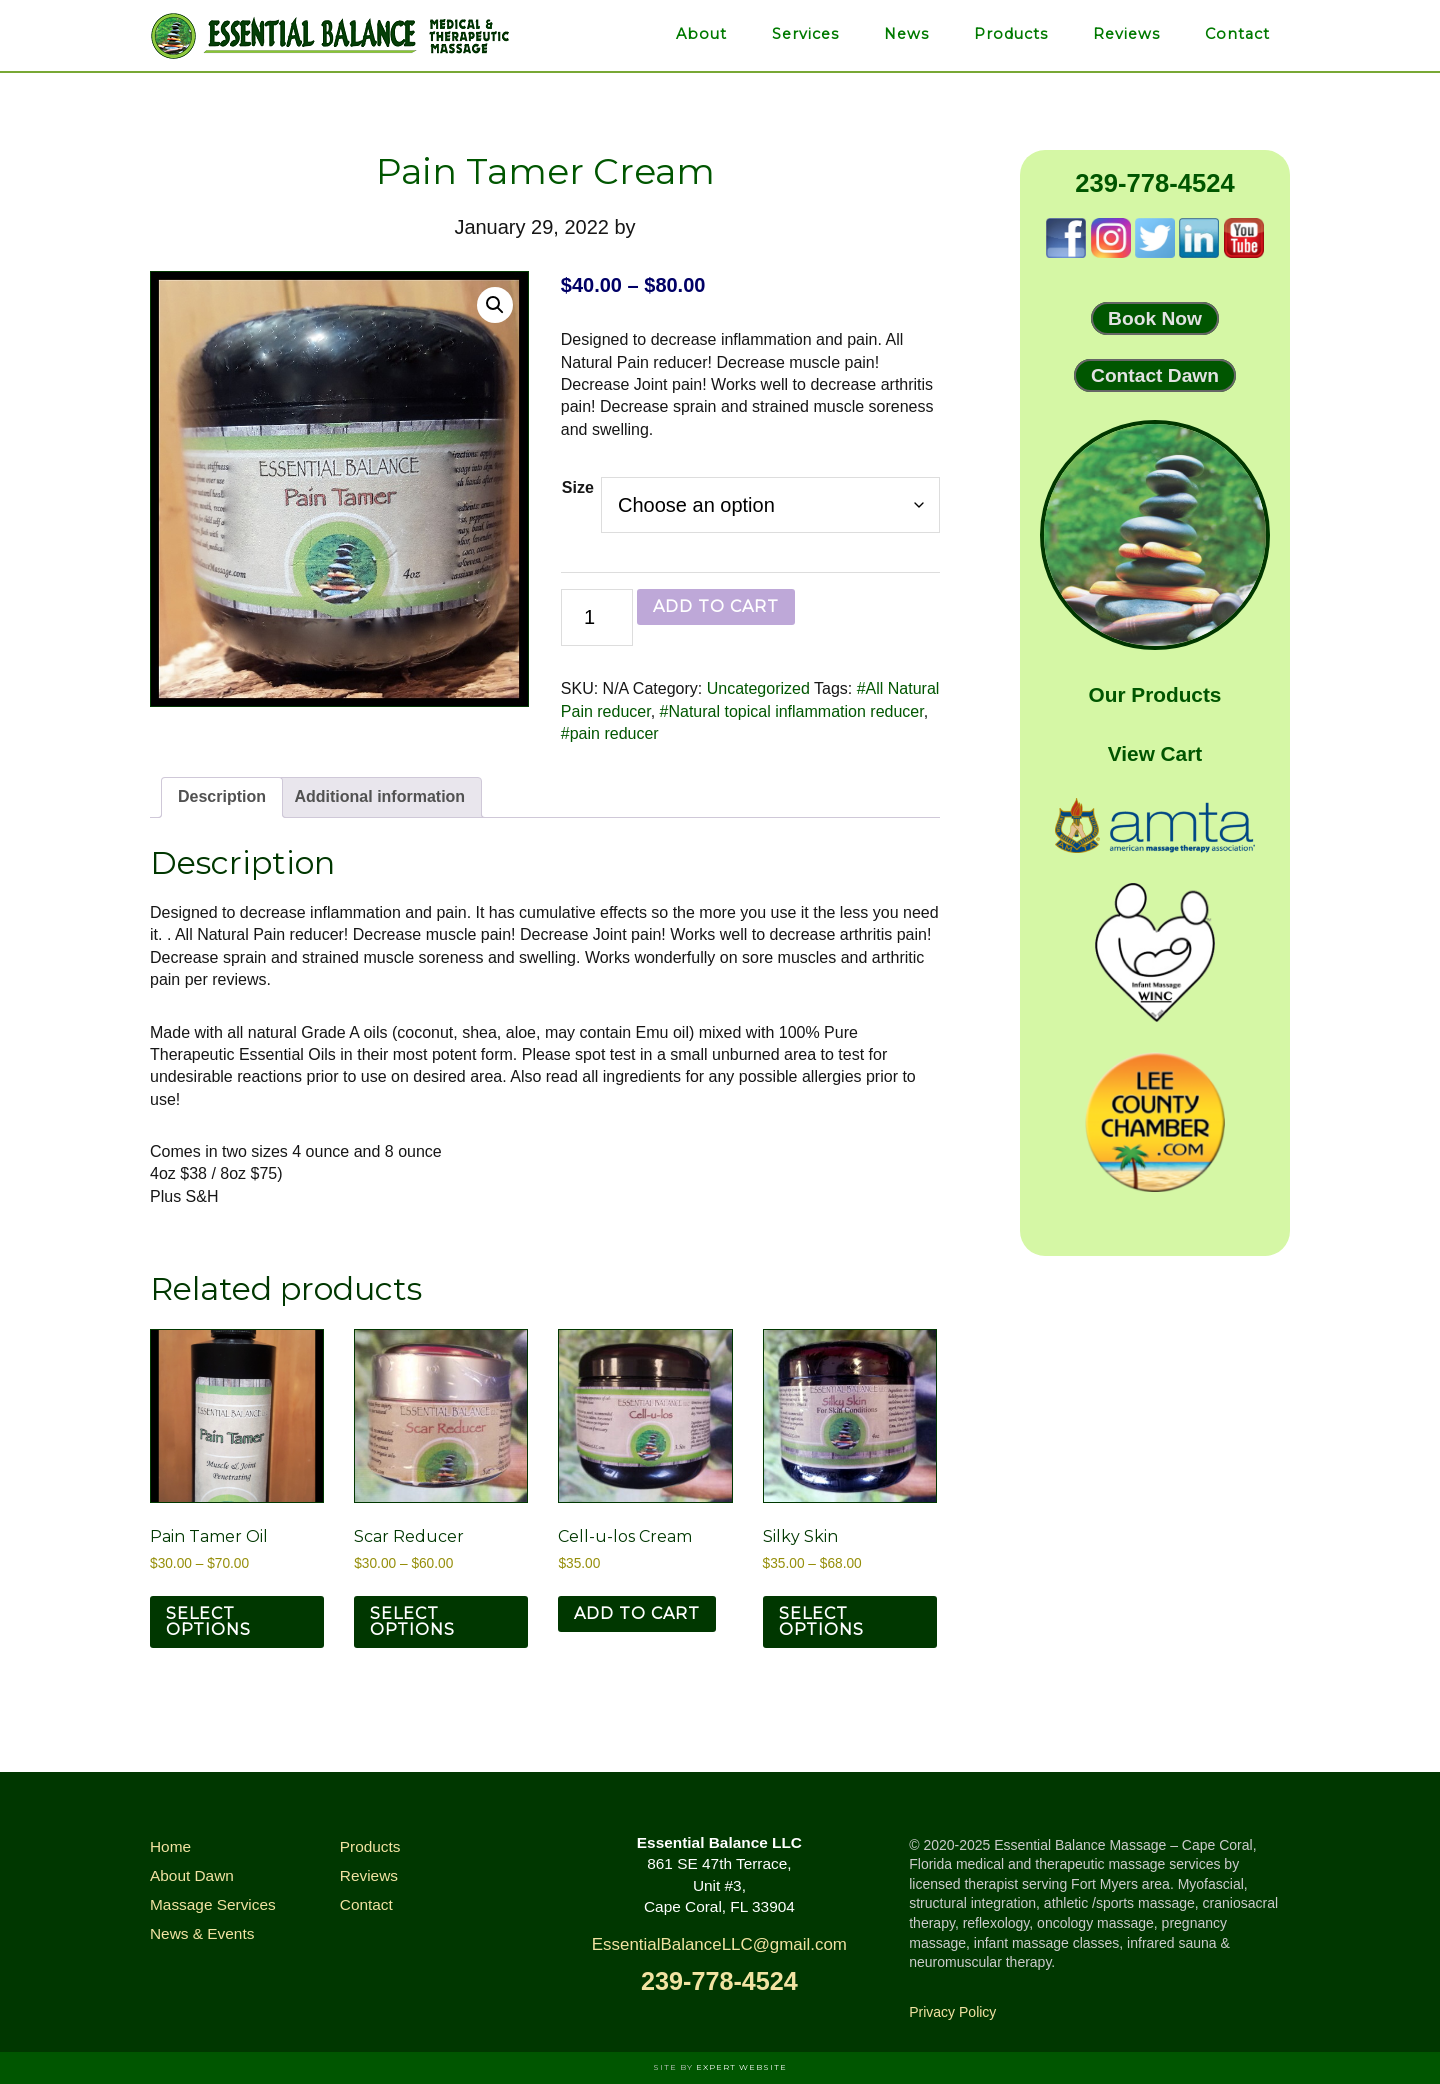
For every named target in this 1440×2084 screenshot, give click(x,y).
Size (578, 487)
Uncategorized (758, 688)
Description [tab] (222, 796)
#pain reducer (610, 733)
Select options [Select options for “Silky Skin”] (821, 1621)
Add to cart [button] (637, 1613)
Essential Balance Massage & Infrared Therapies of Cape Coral (330, 35)
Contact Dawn (1155, 375)
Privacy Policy (952, 2012)
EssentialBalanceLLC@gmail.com (719, 1944)
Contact (366, 1904)
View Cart (1155, 753)
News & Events (202, 1933)
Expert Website (741, 2067)
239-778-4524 (1154, 183)
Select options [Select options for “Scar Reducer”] (412, 1621)
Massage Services (213, 1904)
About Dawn (192, 1875)
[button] (495, 305)
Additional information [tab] (379, 796)
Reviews (369, 1875)
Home (170, 1846)
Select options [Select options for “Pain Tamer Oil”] (208, 1621)
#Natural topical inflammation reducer (792, 711)
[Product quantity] (597, 617)
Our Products (1155, 694)
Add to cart (716, 606)
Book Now (1155, 318)
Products (370, 1846)
